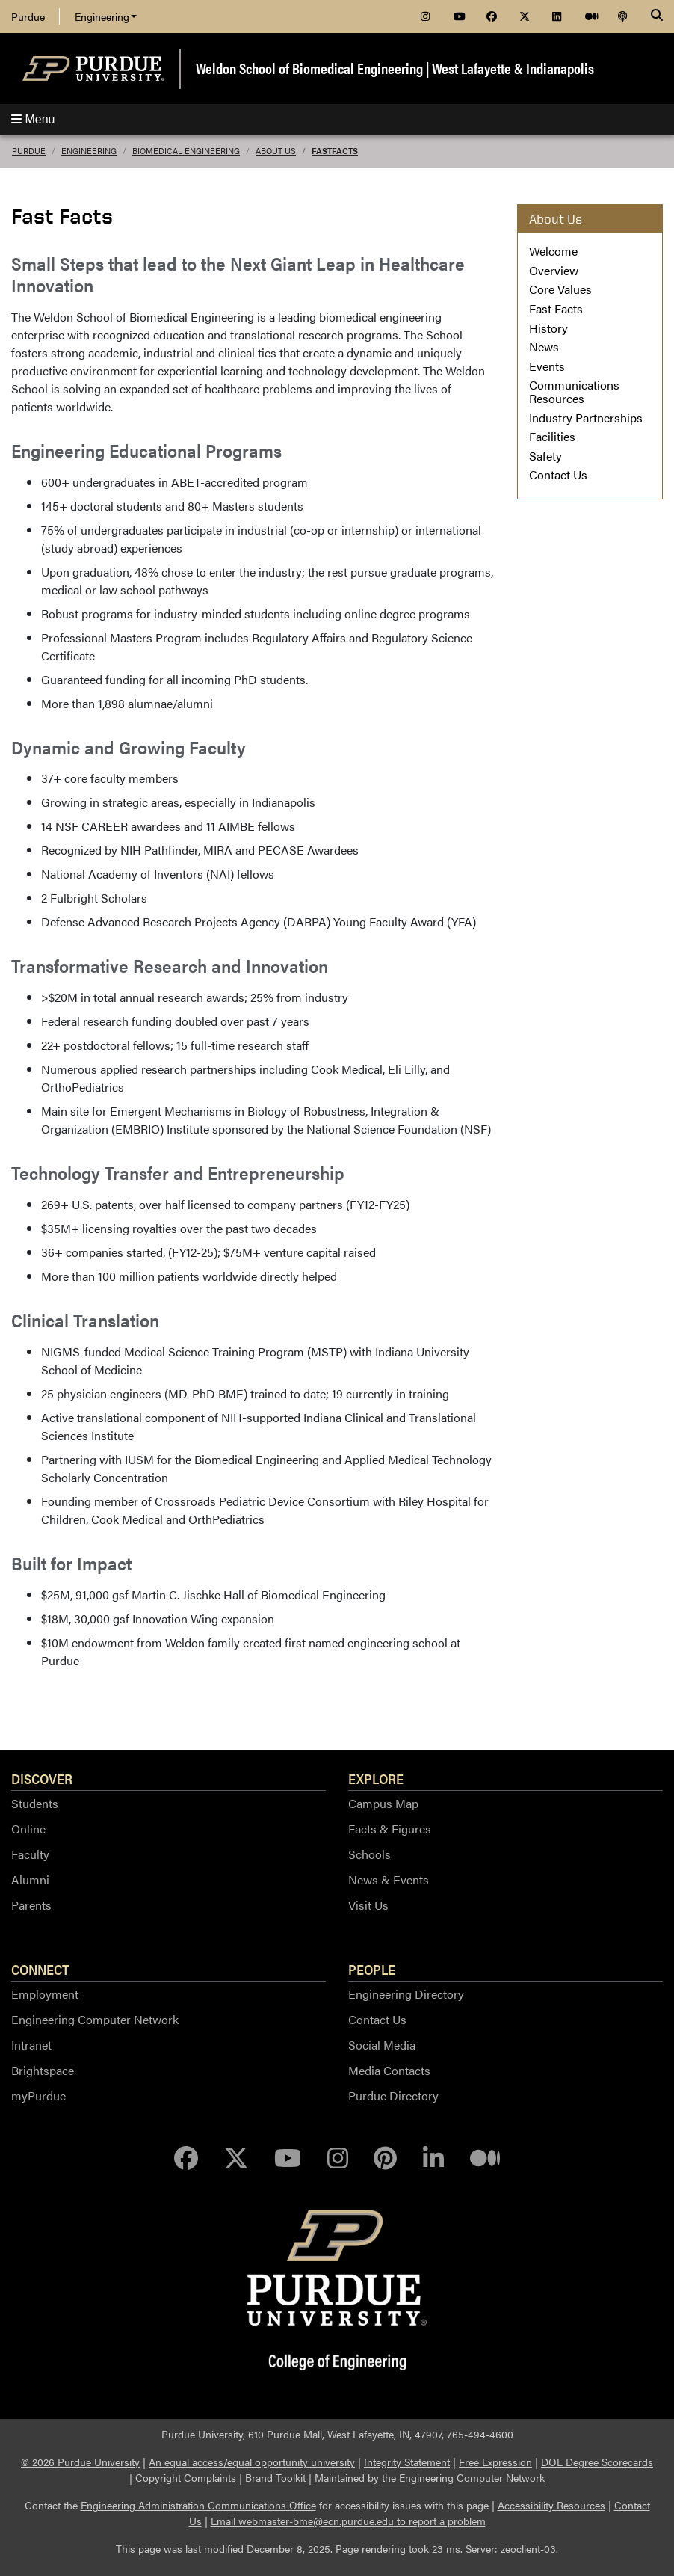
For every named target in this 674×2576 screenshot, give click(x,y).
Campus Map (383, 1803)
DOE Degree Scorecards (597, 2461)
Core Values (560, 289)
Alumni (30, 1879)
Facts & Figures (389, 1828)
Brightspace (42, 2070)
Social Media (381, 2044)
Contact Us (558, 474)
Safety (545, 455)
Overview (553, 270)
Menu (33, 119)
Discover (41, 1778)
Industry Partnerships (586, 417)
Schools (369, 1854)
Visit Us (368, 1904)
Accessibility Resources (551, 2504)
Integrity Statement (407, 2461)
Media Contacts (389, 2070)
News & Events (388, 1879)
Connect (40, 1969)
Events (547, 366)
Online (28, 1828)
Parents (31, 1904)
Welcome (553, 250)
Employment (44, 1993)
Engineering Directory (406, 1993)
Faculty (30, 1854)
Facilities (552, 436)
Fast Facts (556, 308)
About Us (276, 150)
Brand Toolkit (275, 2477)
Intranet (31, 2044)
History (548, 327)
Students (34, 1803)
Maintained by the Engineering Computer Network (430, 2477)
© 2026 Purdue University (80, 2461)
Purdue (28, 16)
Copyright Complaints (185, 2477)
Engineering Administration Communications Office (198, 2504)
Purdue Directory (393, 2095)
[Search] (657, 16)
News (544, 346)
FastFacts (335, 150)
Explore (376, 1778)
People (371, 1969)
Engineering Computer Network (95, 2019)
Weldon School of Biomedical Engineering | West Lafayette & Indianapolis (395, 68)
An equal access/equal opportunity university (252, 2461)
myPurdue (38, 2095)
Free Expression (495, 2461)
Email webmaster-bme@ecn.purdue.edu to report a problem (348, 2520)
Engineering (106, 16)
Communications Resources (574, 391)
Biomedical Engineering (186, 150)
